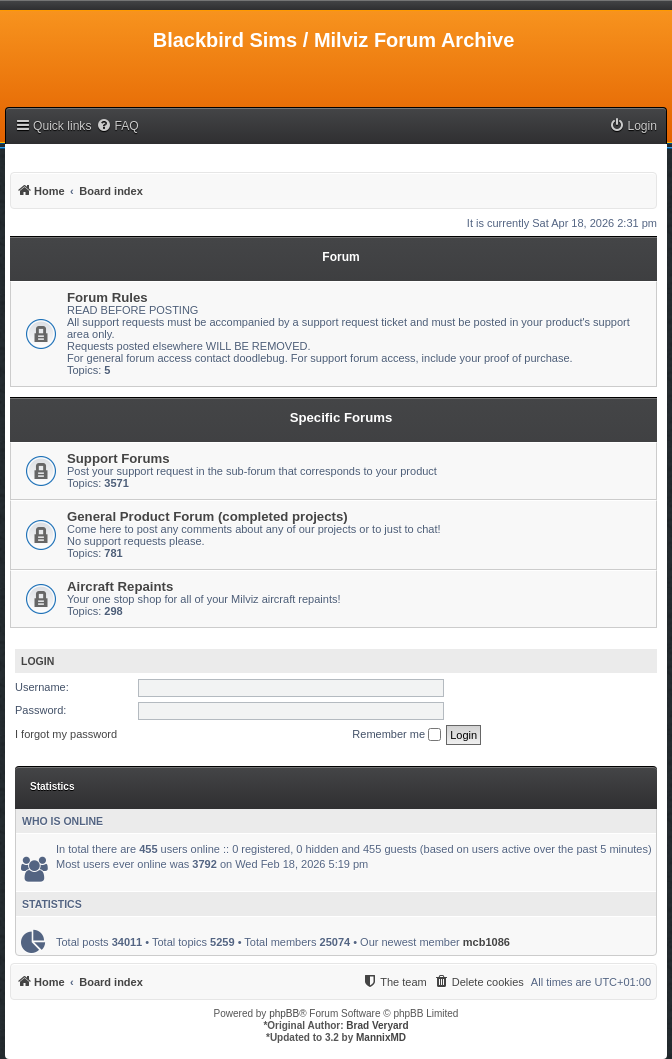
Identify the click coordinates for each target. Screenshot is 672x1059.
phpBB (284, 1013)
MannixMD (381, 1037)
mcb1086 (486, 942)
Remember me (396, 735)
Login (37, 661)
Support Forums (118, 458)
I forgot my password (66, 734)
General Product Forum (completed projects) (207, 516)
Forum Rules (107, 297)
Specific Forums (341, 417)
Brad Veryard (377, 1025)
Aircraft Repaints (120, 586)
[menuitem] (117, 126)
